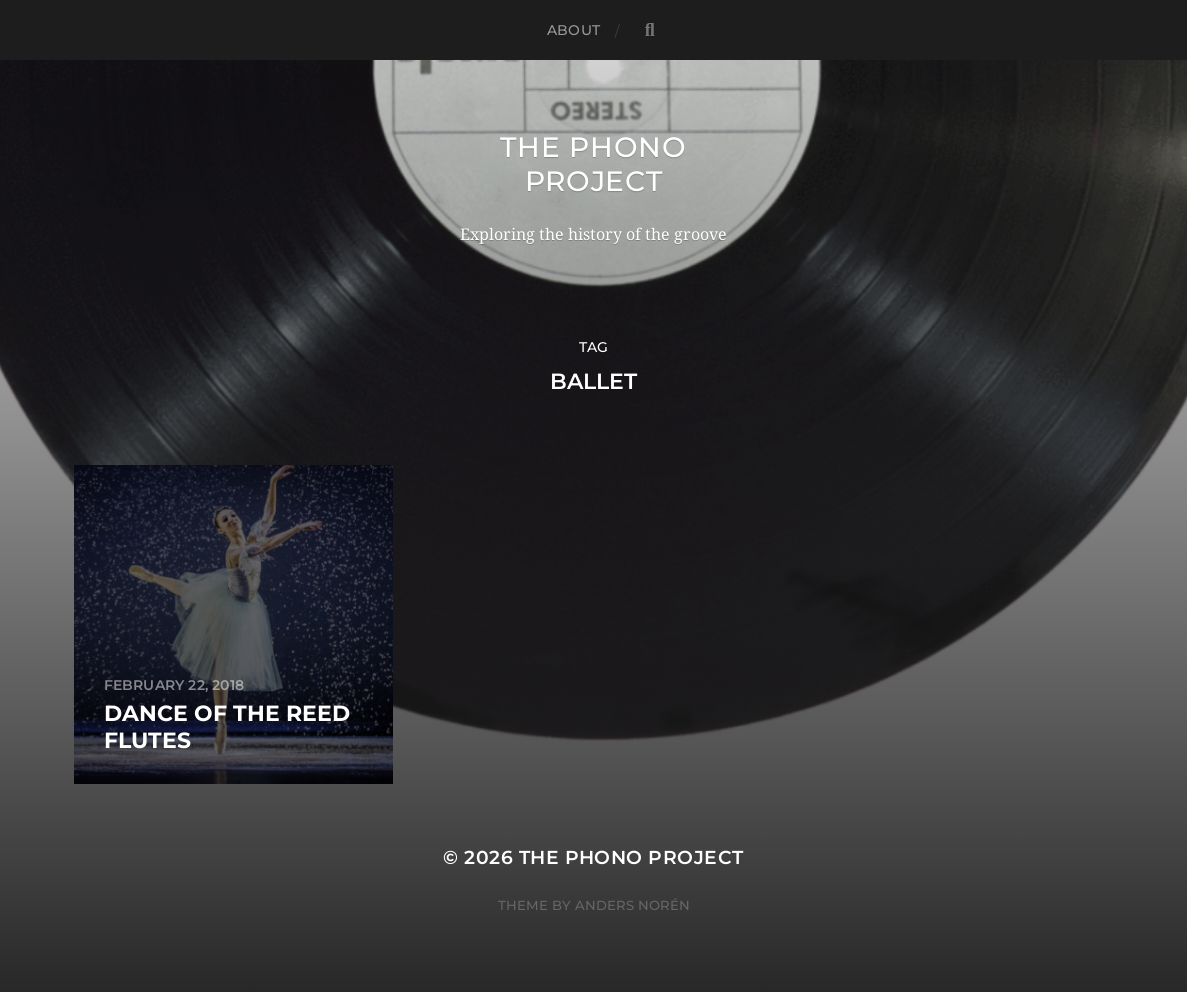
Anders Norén (632, 905)
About (573, 30)
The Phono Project (593, 164)
